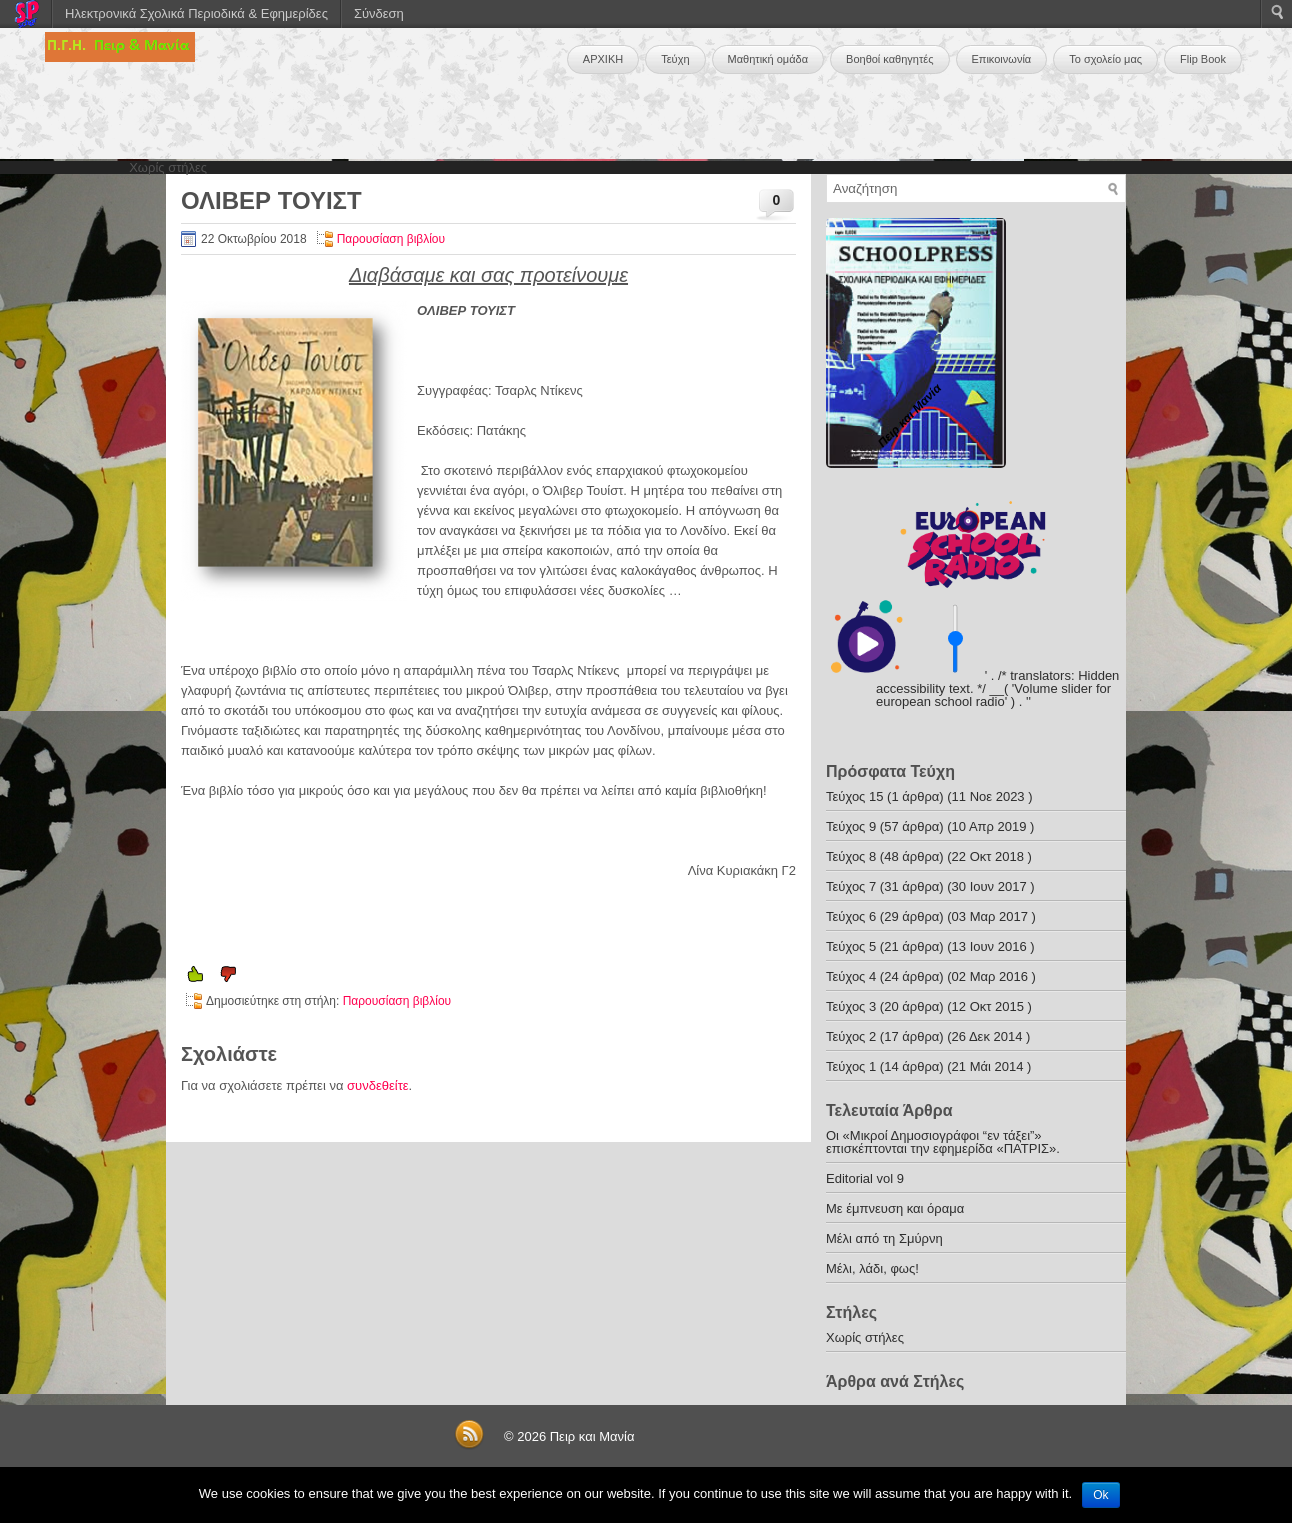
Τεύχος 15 (854, 796)
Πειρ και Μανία (592, 1436)
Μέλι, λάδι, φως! (872, 1268)
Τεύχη (675, 59)
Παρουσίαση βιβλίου (391, 239)
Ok (1100, 1495)
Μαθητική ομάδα (768, 59)
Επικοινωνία (1002, 59)
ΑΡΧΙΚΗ (603, 59)
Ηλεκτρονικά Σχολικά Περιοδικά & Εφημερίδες (196, 13)
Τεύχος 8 (851, 856)
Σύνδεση (379, 13)
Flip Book (1203, 59)
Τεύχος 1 (851, 1066)
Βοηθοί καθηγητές (889, 59)
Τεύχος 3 (851, 1006)
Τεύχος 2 (851, 1036)
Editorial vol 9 (865, 1178)
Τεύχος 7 (851, 886)
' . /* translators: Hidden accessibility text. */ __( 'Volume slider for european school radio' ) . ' (997, 688)
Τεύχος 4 (851, 976)
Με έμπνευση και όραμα (895, 1208)
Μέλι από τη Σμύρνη (884, 1238)
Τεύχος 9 (851, 826)
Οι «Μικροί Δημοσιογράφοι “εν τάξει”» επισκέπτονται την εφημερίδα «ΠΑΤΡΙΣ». (943, 1142)
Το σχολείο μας (1105, 59)
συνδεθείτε (378, 1085)
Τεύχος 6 (851, 916)
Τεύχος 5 (851, 946)
